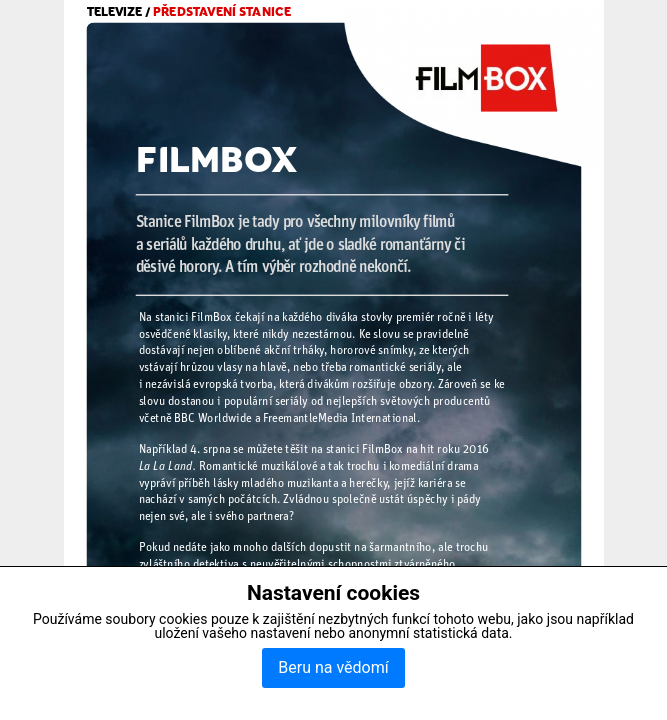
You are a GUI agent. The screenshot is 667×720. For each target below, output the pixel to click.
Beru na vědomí (333, 667)
